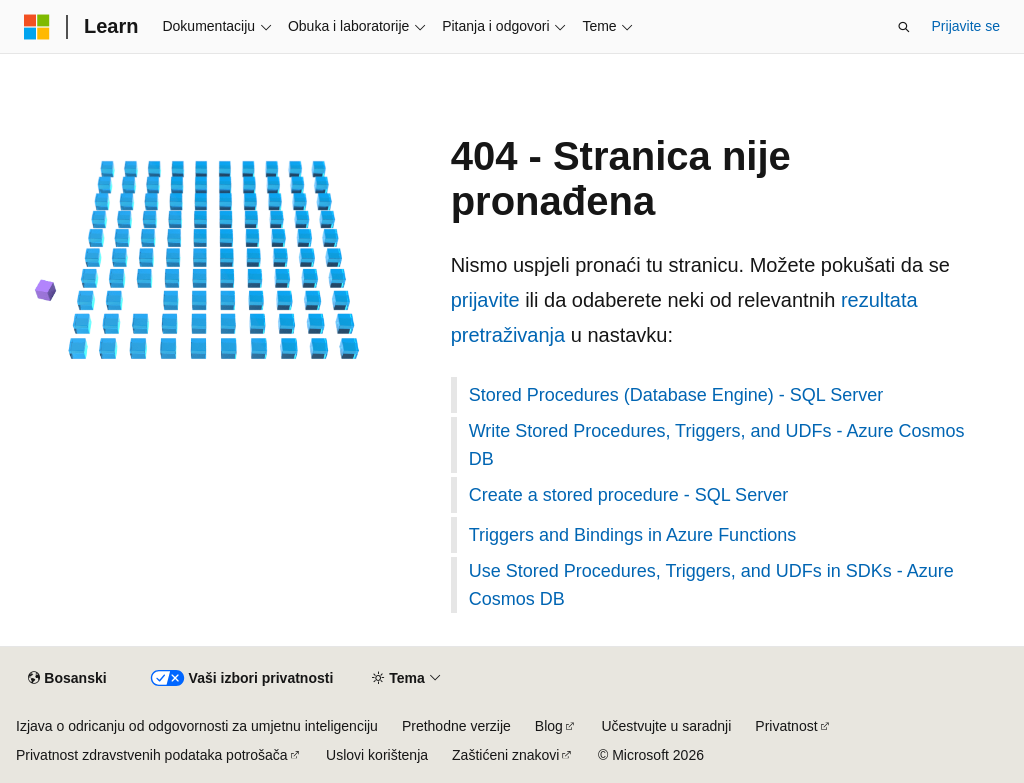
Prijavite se (966, 26)
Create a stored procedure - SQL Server (628, 495)
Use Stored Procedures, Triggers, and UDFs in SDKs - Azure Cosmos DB (711, 585)
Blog (549, 726)
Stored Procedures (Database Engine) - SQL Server (676, 395)
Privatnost (786, 726)
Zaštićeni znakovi (505, 755)
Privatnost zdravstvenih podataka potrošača (152, 755)
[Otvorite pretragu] (904, 27)
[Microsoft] (37, 27)
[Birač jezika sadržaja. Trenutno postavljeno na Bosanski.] (67, 679)
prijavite (485, 300)
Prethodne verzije (456, 726)
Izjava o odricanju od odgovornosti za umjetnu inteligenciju (197, 726)
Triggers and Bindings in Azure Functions (633, 535)
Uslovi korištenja (377, 755)
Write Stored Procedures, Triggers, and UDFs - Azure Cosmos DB (717, 445)
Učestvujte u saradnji (666, 726)
